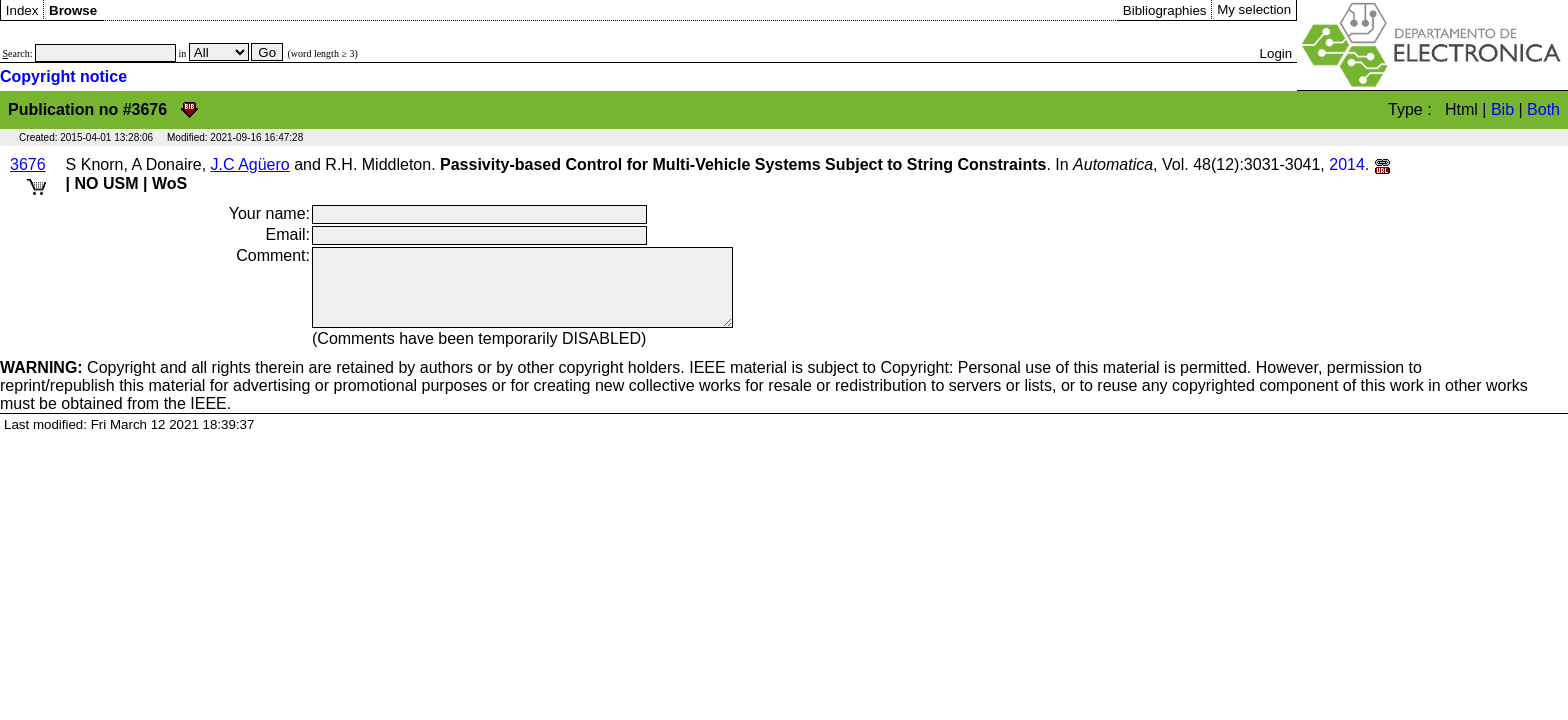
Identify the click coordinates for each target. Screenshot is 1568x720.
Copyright (78, 382)
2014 (1347, 164)
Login (1276, 53)
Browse (73, 10)
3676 (28, 164)
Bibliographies (1165, 10)
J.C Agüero (250, 164)
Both (1543, 109)
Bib (1502, 109)
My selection (1254, 9)
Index (22, 10)
